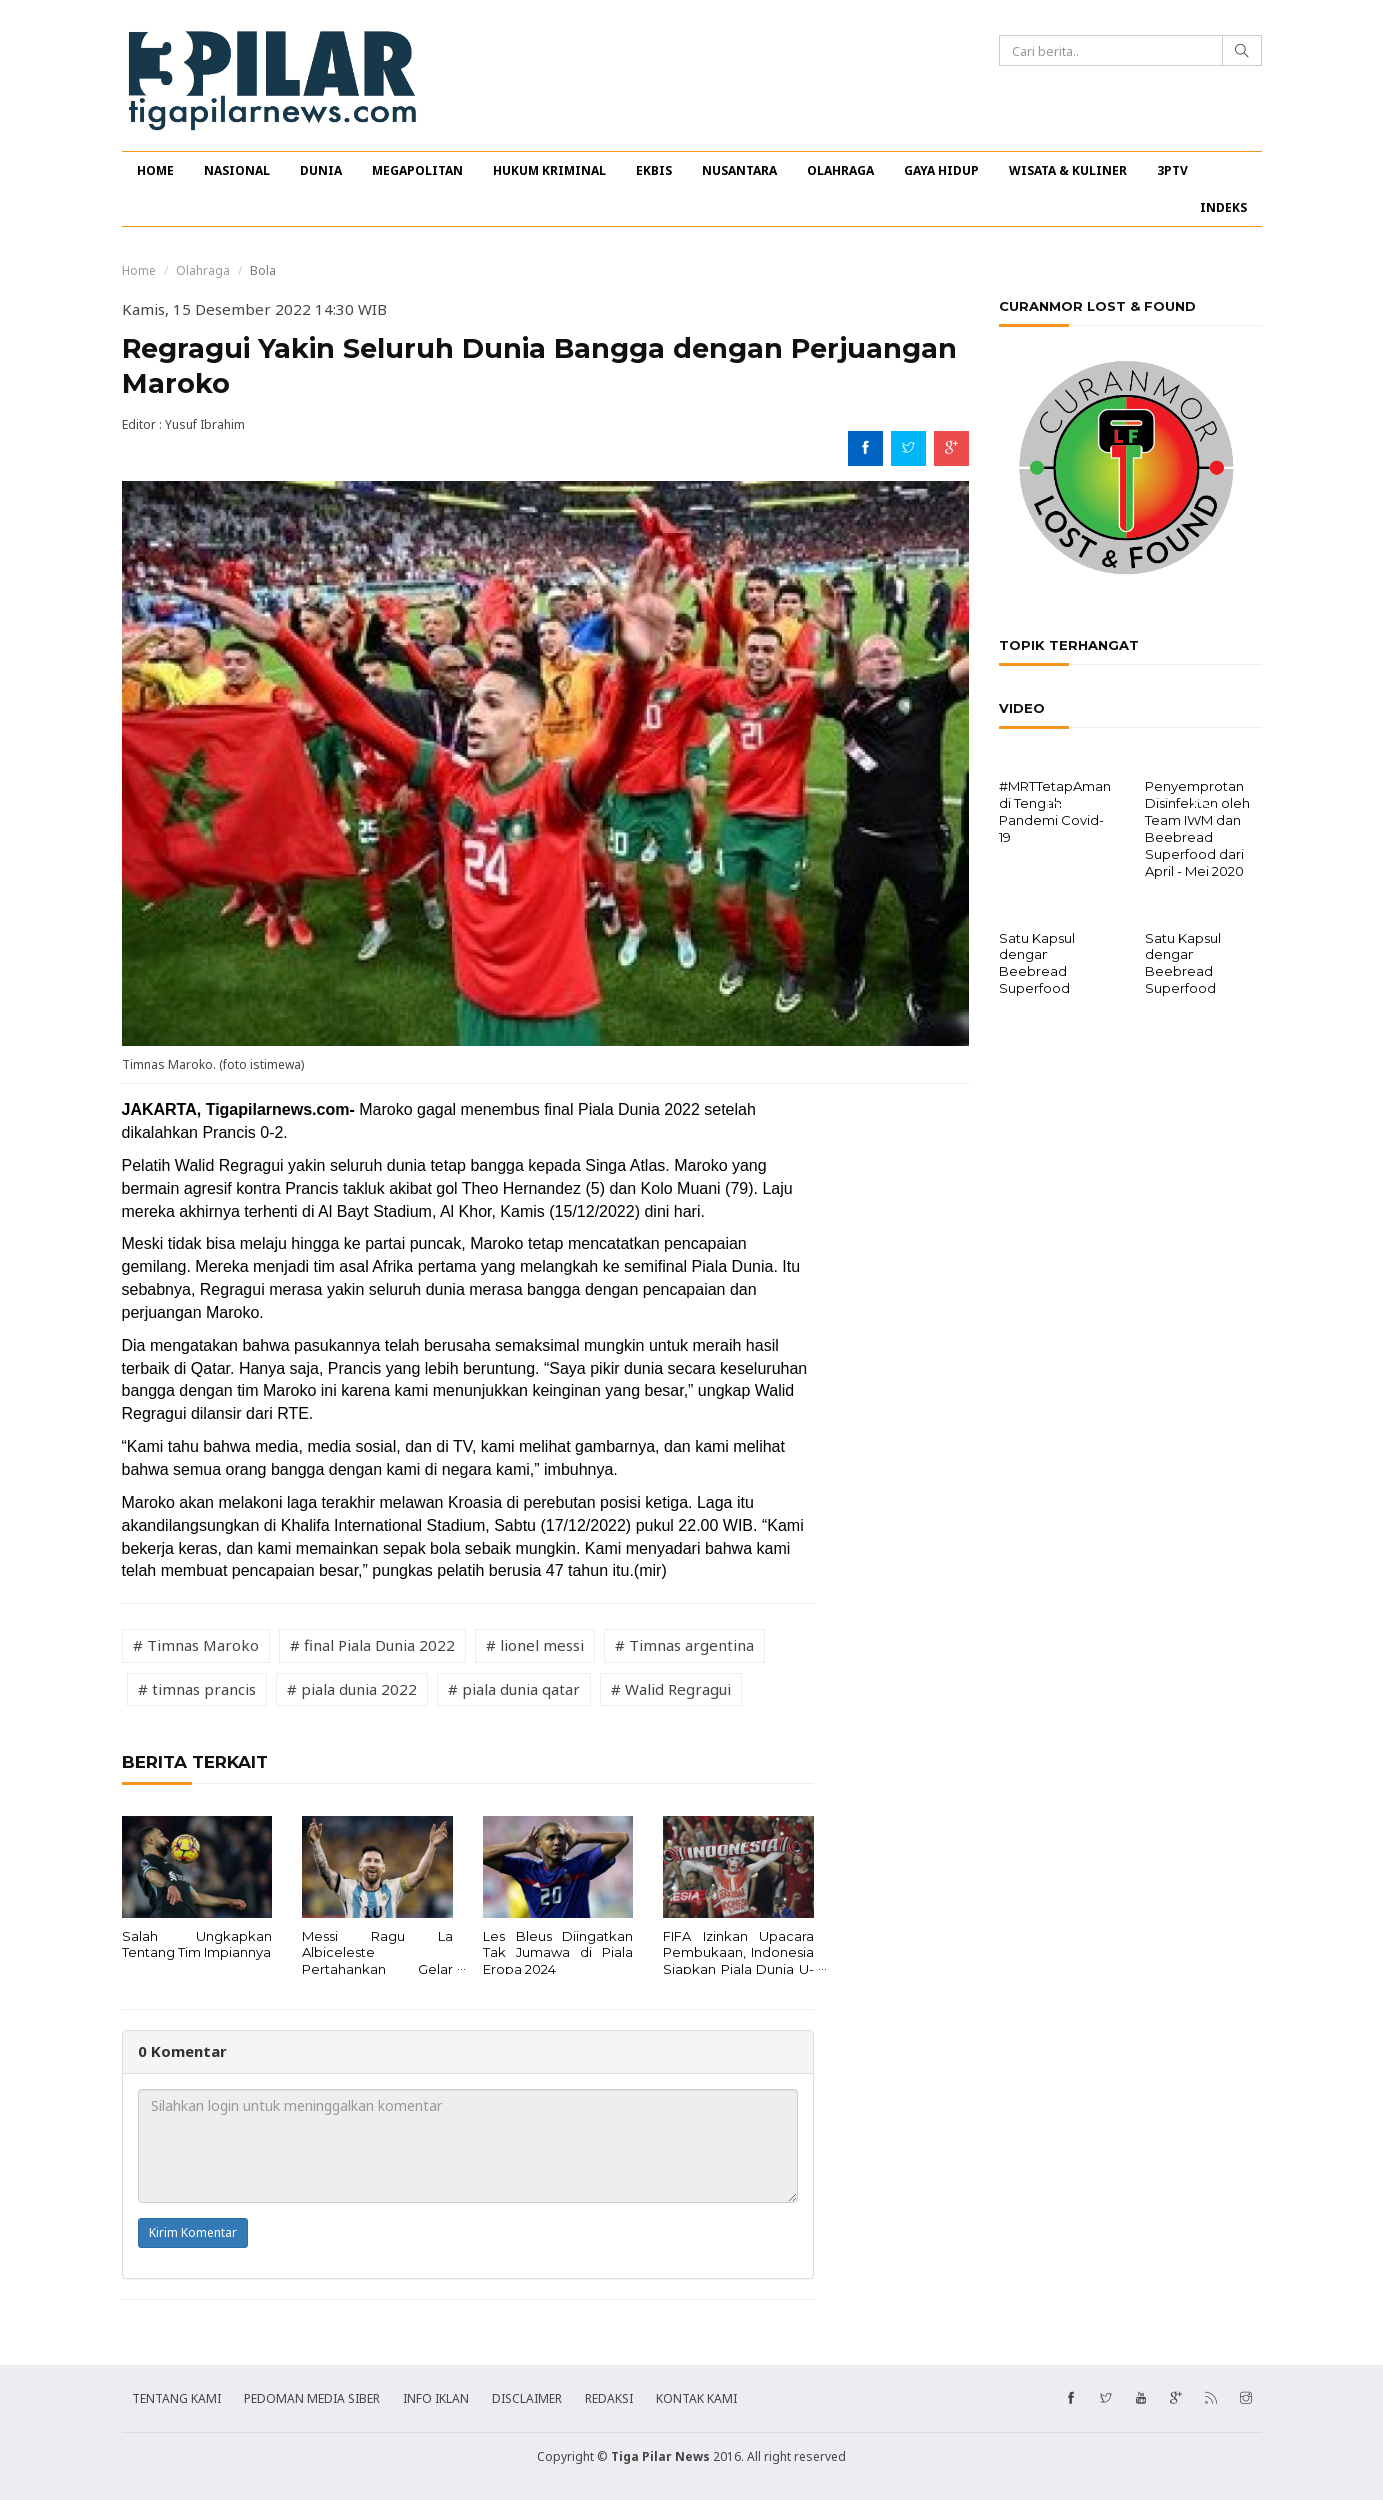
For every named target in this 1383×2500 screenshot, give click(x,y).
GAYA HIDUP (941, 170)
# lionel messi (535, 1645)
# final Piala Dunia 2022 (372, 1645)
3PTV (1172, 170)
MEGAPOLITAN (417, 170)
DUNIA (321, 170)
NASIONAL (237, 170)
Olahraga (203, 270)
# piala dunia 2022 (352, 1689)
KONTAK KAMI (696, 2398)
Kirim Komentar (193, 2232)
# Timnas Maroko (196, 1645)
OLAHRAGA (840, 170)
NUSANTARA (739, 170)
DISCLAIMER (527, 2398)
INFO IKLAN (436, 2398)
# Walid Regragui (671, 1689)
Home (139, 270)
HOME (155, 170)
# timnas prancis (197, 1689)
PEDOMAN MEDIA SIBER (312, 2398)
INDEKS (1223, 207)
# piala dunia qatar (514, 1689)
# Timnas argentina (684, 1645)
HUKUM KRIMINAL (549, 170)
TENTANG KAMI (176, 2398)
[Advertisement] (904, 1399)
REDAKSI (609, 2398)
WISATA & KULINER (1068, 170)
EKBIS (654, 170)
